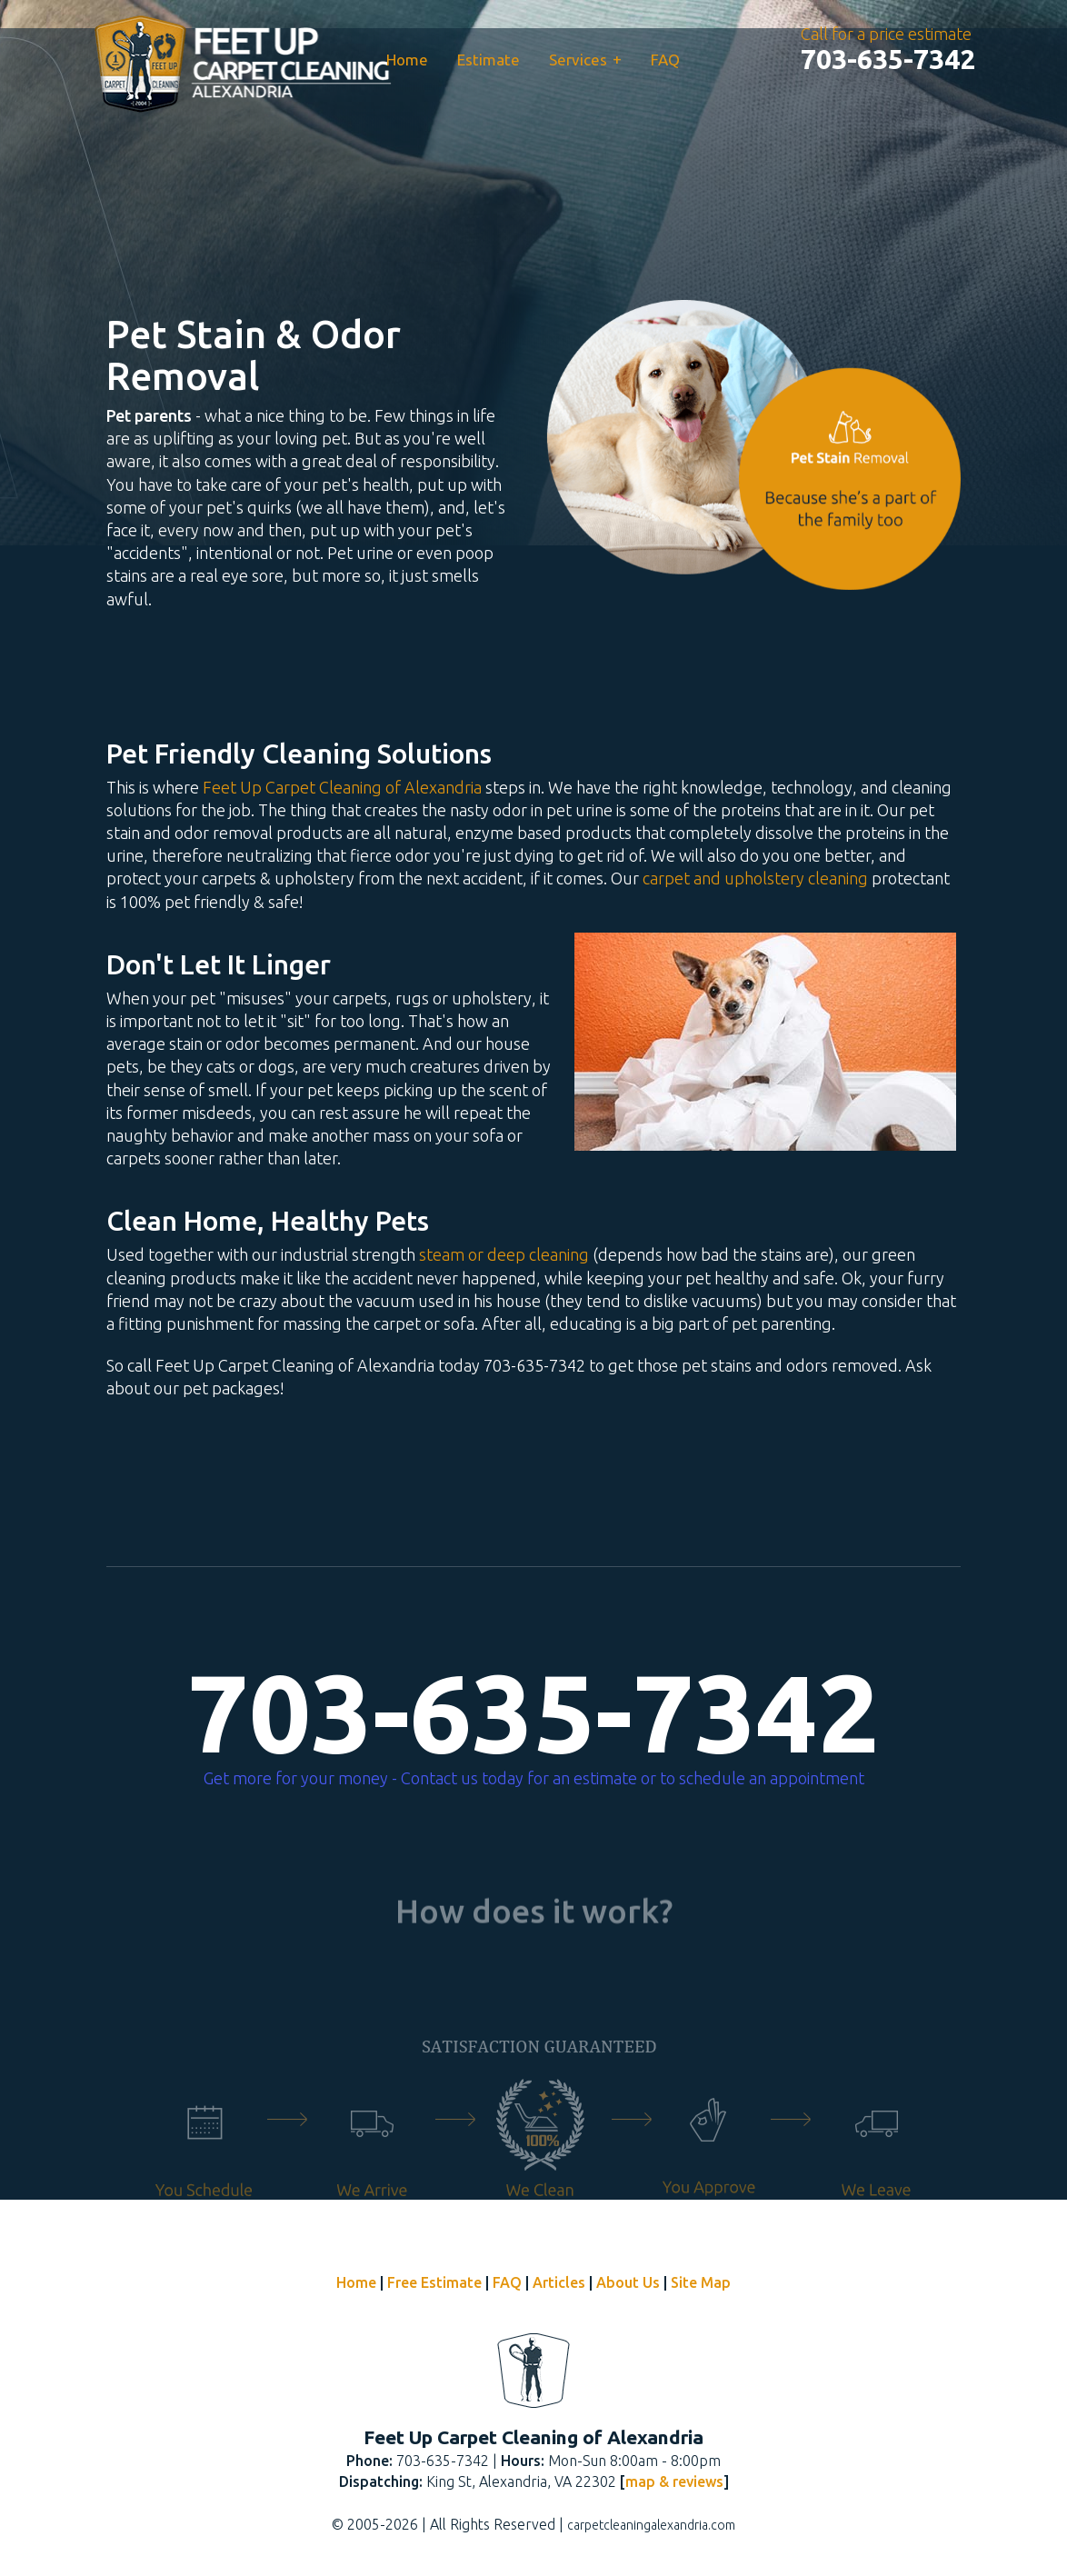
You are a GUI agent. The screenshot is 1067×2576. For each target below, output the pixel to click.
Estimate (488, 59)
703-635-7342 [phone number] (533, 1712)
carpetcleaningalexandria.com (651, 2525)
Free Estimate (434, 2282)
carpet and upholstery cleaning (755, 878)
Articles (559, 2282)
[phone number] (888, 59)
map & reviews (674, 2481)
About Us (628, 2282)
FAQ (665, 59)
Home (407, 59)
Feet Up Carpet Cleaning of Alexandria (342, 787)
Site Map (701, 2282)
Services (585, 59)
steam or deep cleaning (504, 1254)
